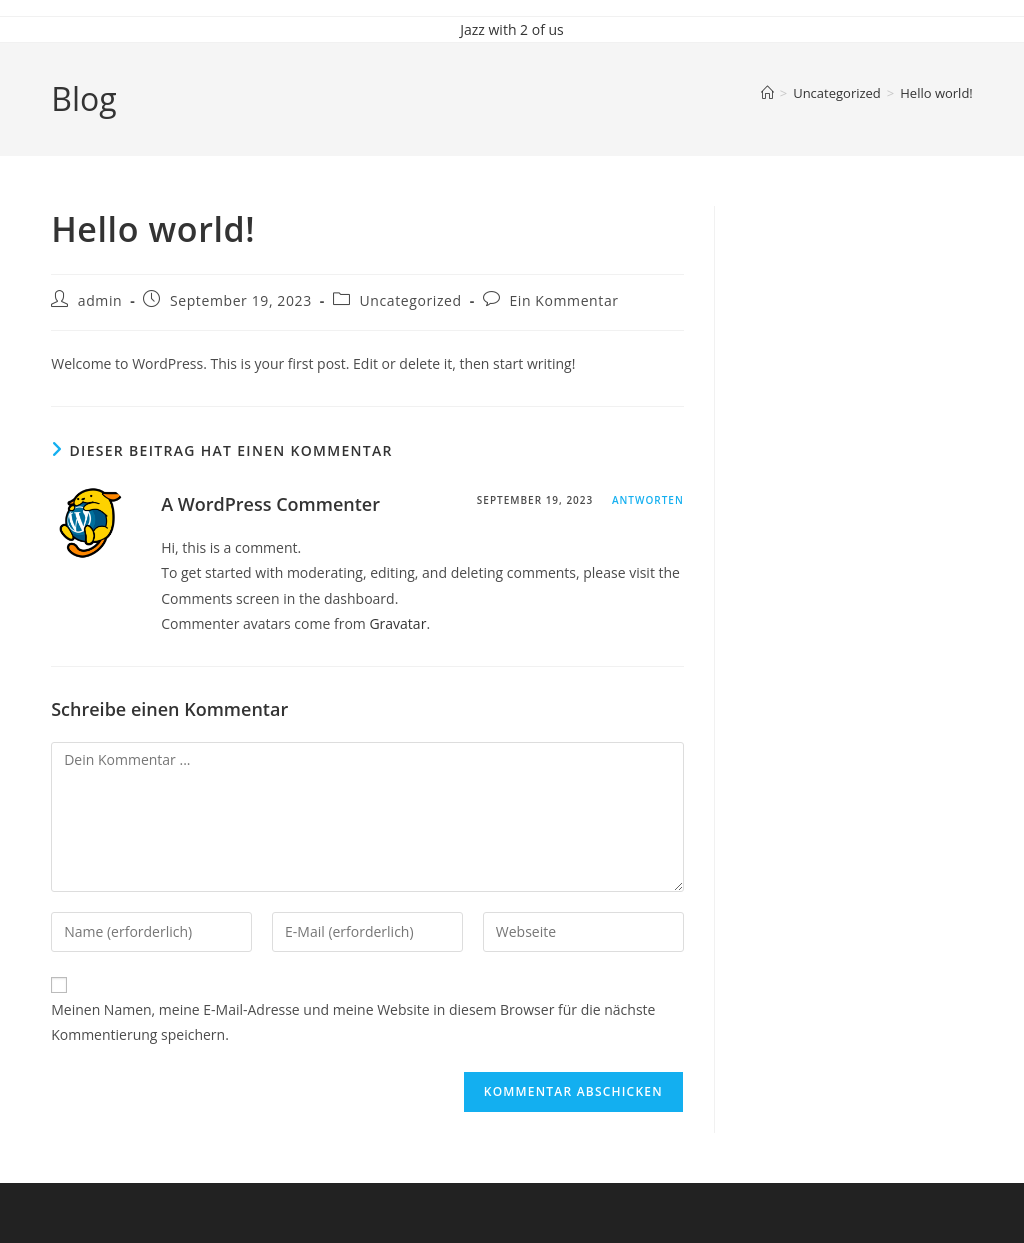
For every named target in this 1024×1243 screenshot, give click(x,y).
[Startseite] (767, 93)
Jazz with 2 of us (512, 29)
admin (100, 300)
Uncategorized (410, 300)
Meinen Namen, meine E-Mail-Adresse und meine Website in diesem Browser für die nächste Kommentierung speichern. (353, 1022)
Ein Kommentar (563, 300)
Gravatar (397, 623)
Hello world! (936, 93)
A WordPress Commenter (270, 504)
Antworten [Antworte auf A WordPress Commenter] (648, 500)
